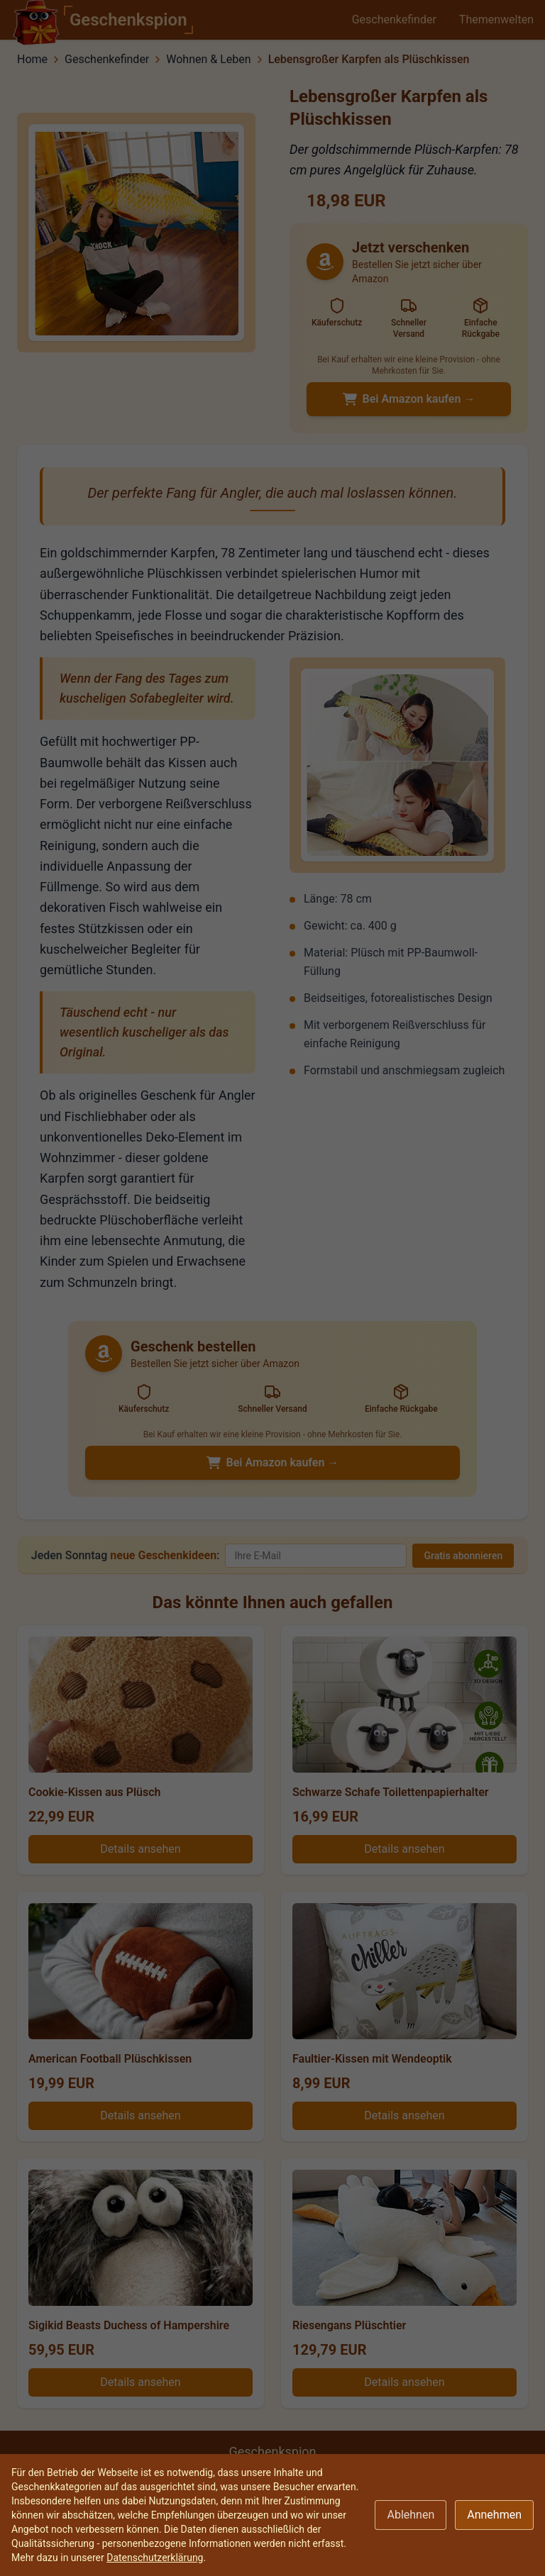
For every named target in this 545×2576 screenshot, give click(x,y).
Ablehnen (410, 2514)
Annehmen (494, 2514)
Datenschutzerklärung (154, 2557)
